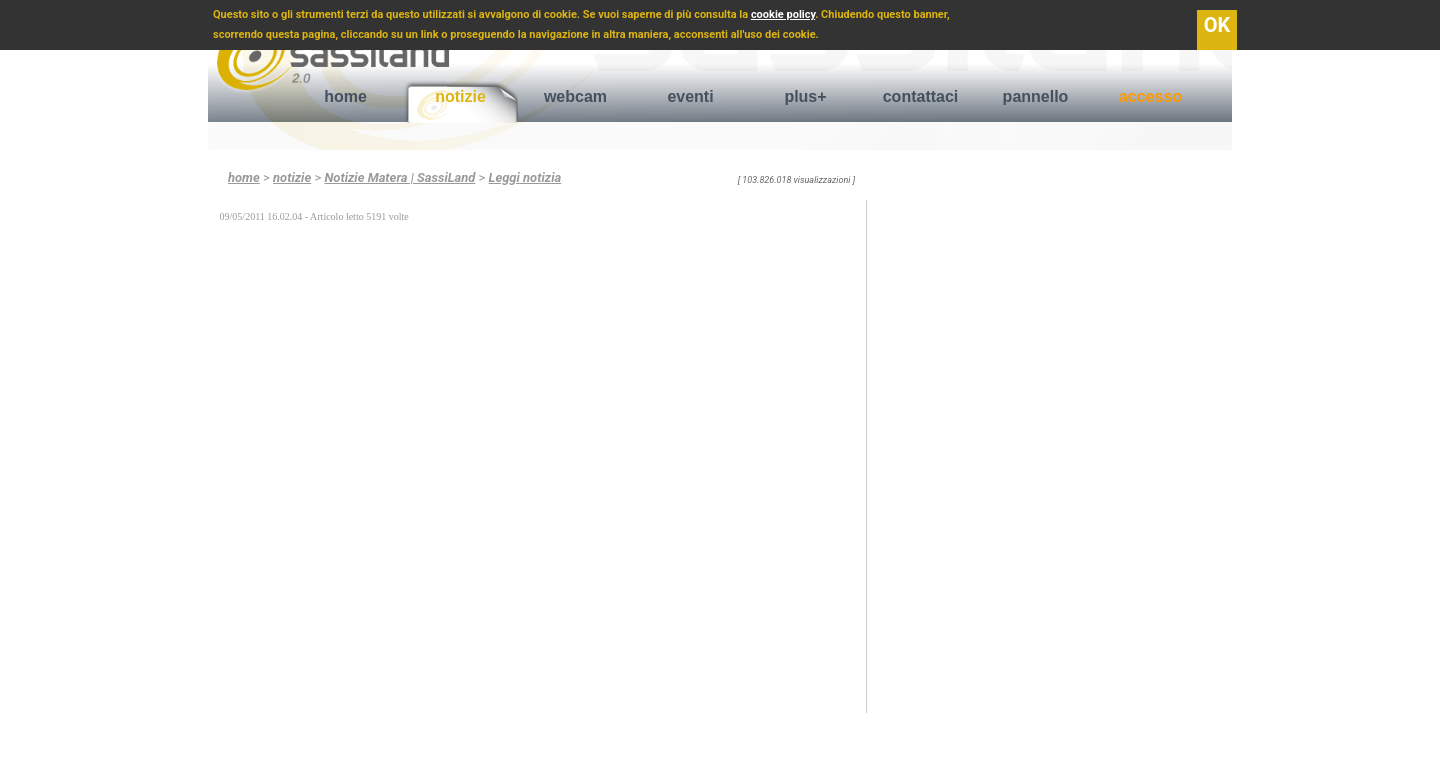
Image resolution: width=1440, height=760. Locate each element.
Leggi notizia (525, 177)
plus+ (805, 96)
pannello (1036, 96)
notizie (460, 96)
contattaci (921, 96)
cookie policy (783, 14)
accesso (1150, 96)
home (345, 96)
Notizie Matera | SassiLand (399, 177)
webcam (575, 96)
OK (1217, 25)
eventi (690, 96)
